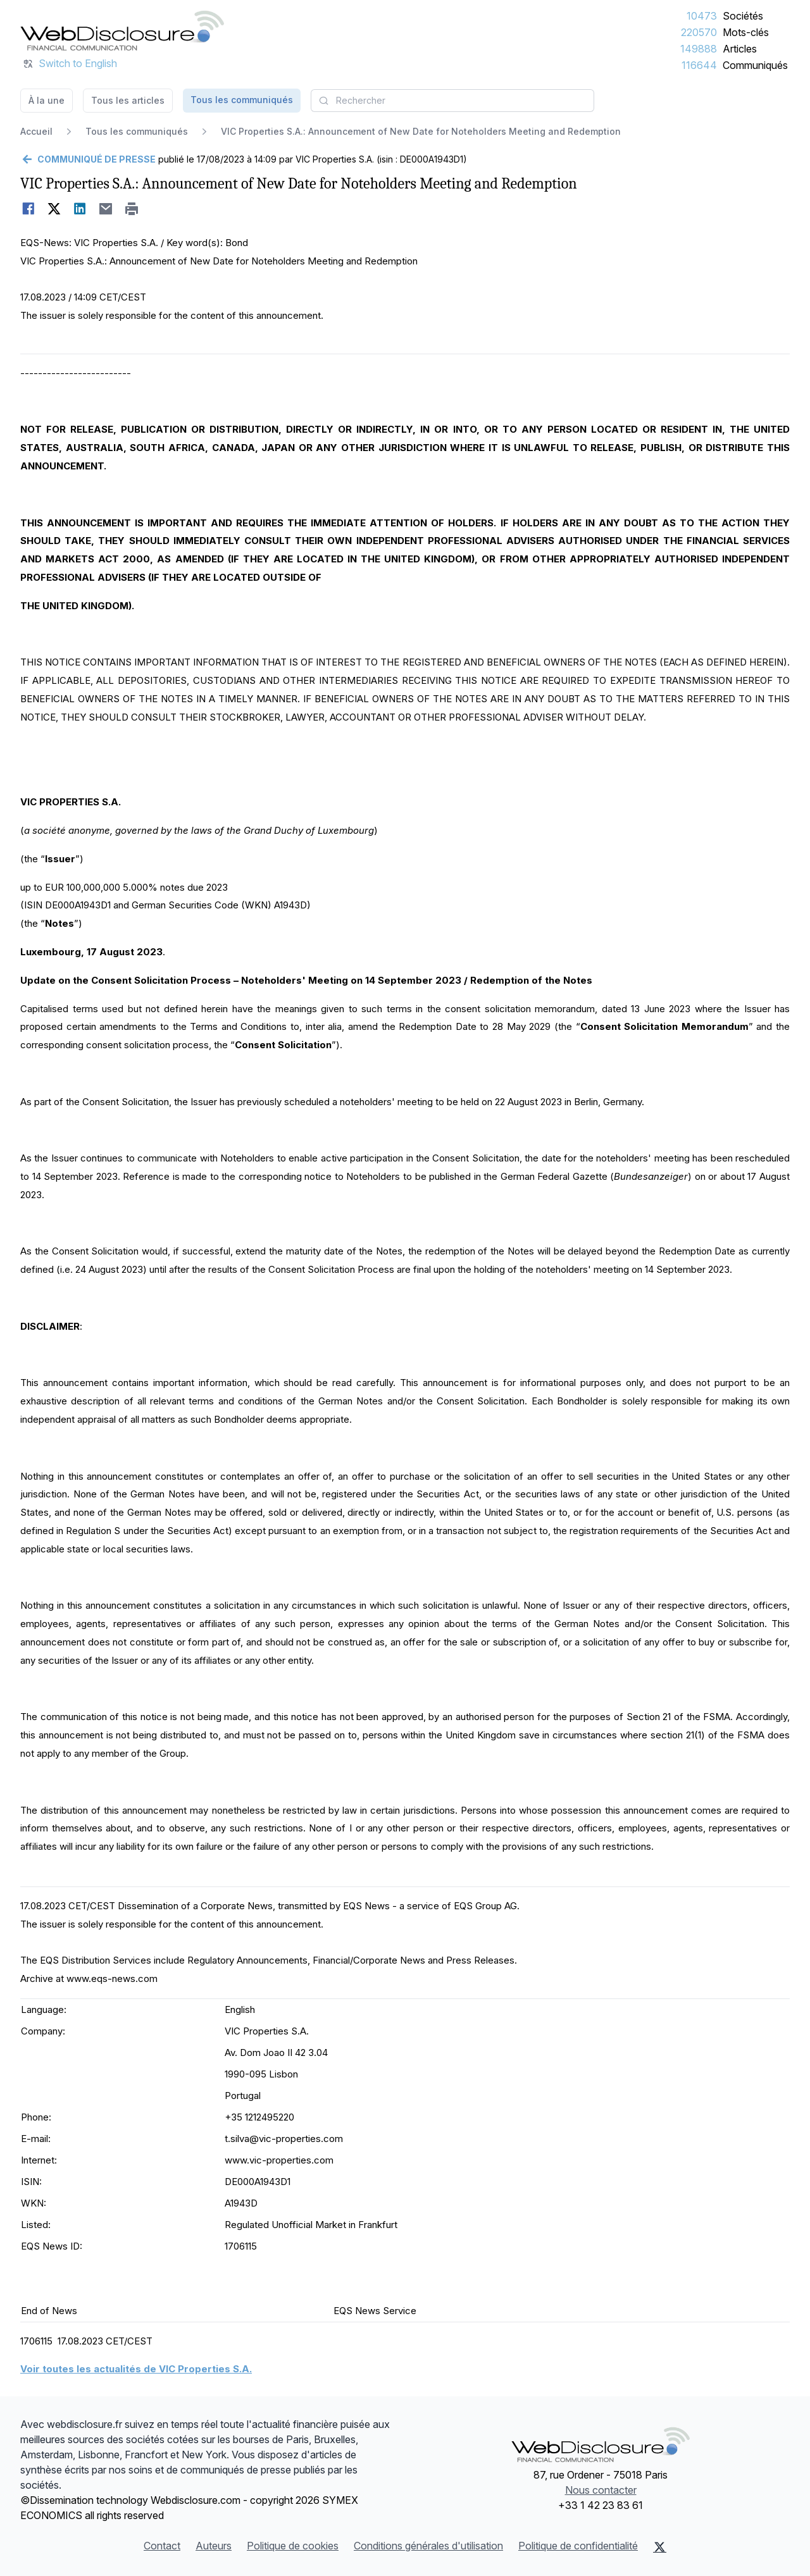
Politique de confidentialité (578, 2545)
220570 (699, 32)
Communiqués (755, 65)
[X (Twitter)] (659, 2547)
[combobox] (452, 100)
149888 (698, 48)
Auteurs (214, 2545)
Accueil (36, 131)
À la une (46, 100)
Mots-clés (746, 32)
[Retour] (88, 159)
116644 (699, 65)
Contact (162, 2545)
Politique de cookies (293, 2545)
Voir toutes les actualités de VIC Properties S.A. (136, 2369)
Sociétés (743, 15)
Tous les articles (128, 100)
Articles (740, 48)
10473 (702, 15)
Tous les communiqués (241, 99)
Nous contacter (601, 2490)
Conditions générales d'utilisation (428, 2545)
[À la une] (122, 30)
